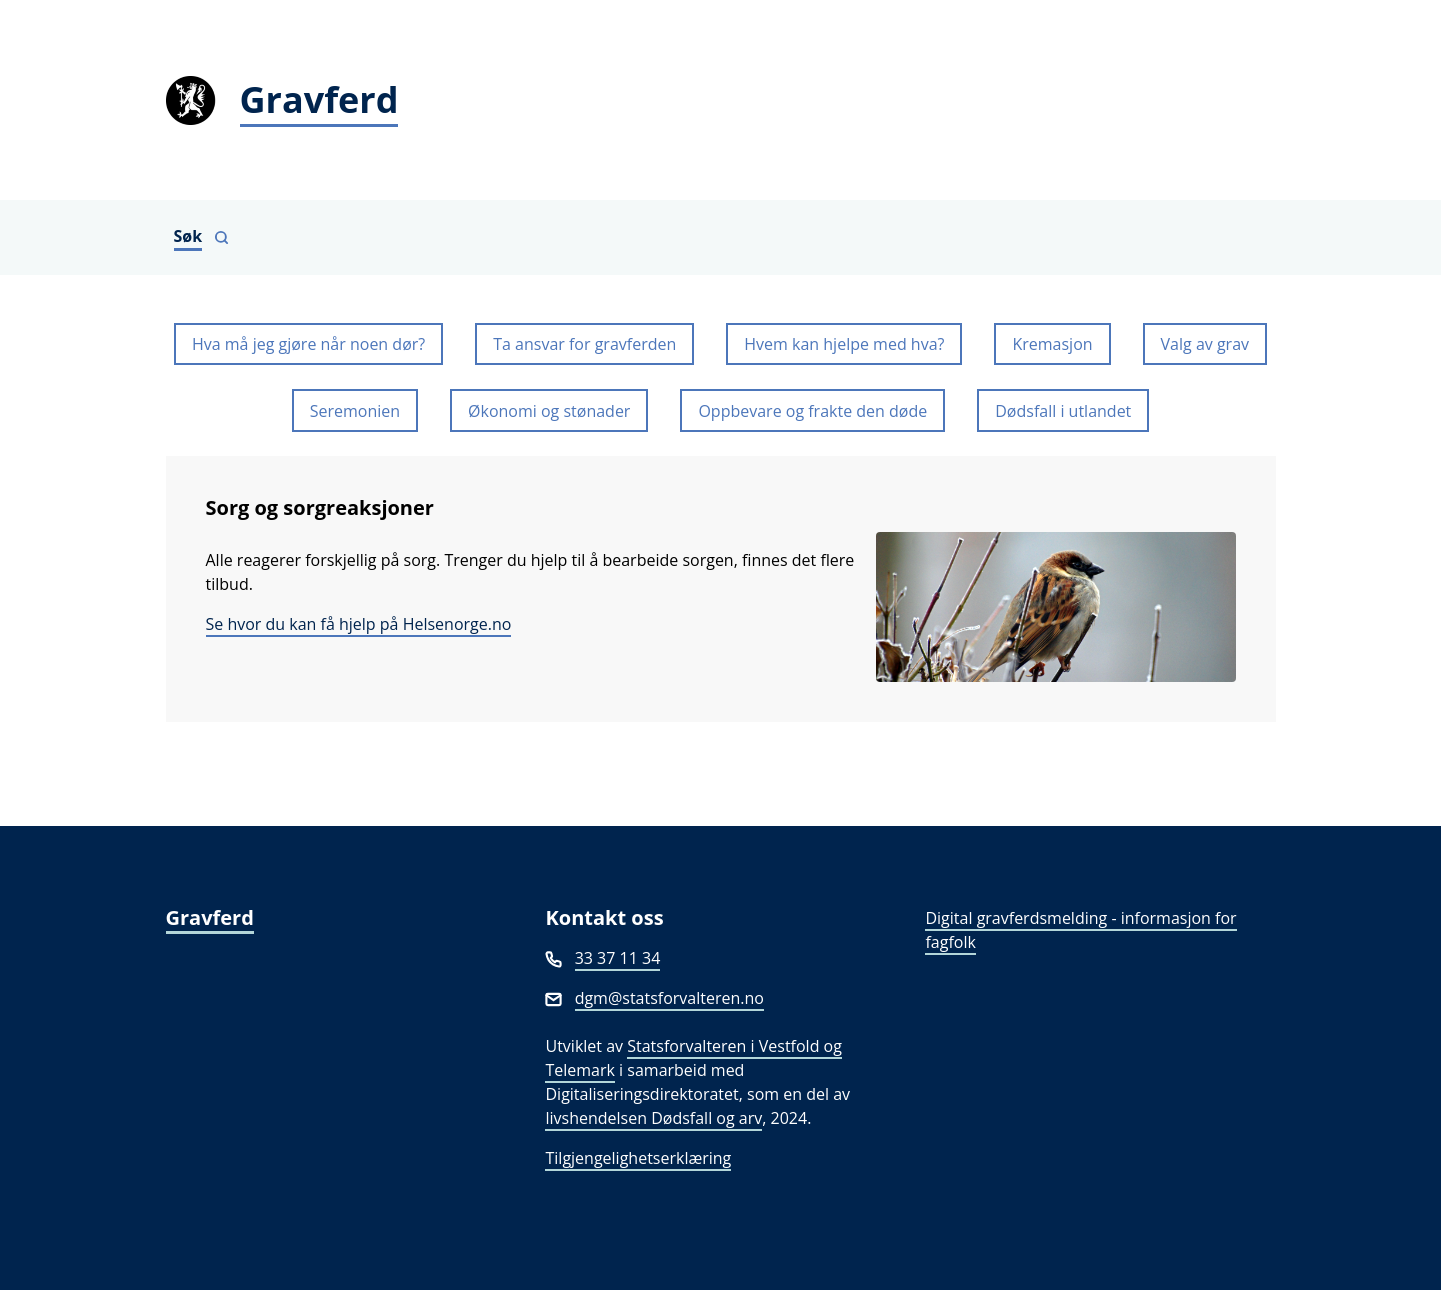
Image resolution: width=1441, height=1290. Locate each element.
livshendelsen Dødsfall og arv (653, 1118)
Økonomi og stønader (549, 411)
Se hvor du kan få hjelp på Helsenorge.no (359, 624)
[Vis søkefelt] (202, 237)
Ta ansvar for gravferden (584, 344)
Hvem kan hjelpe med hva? (844, 344)
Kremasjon (1052, 344)
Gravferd (210, 917)
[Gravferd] (721, 100)
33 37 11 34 (618, 958)
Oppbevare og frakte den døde (812, 411)
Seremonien (355, 411)
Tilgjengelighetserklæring (638, 1158)
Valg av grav (1205, 344)
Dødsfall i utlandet (1063, 411)
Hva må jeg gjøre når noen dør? (308, 344)
